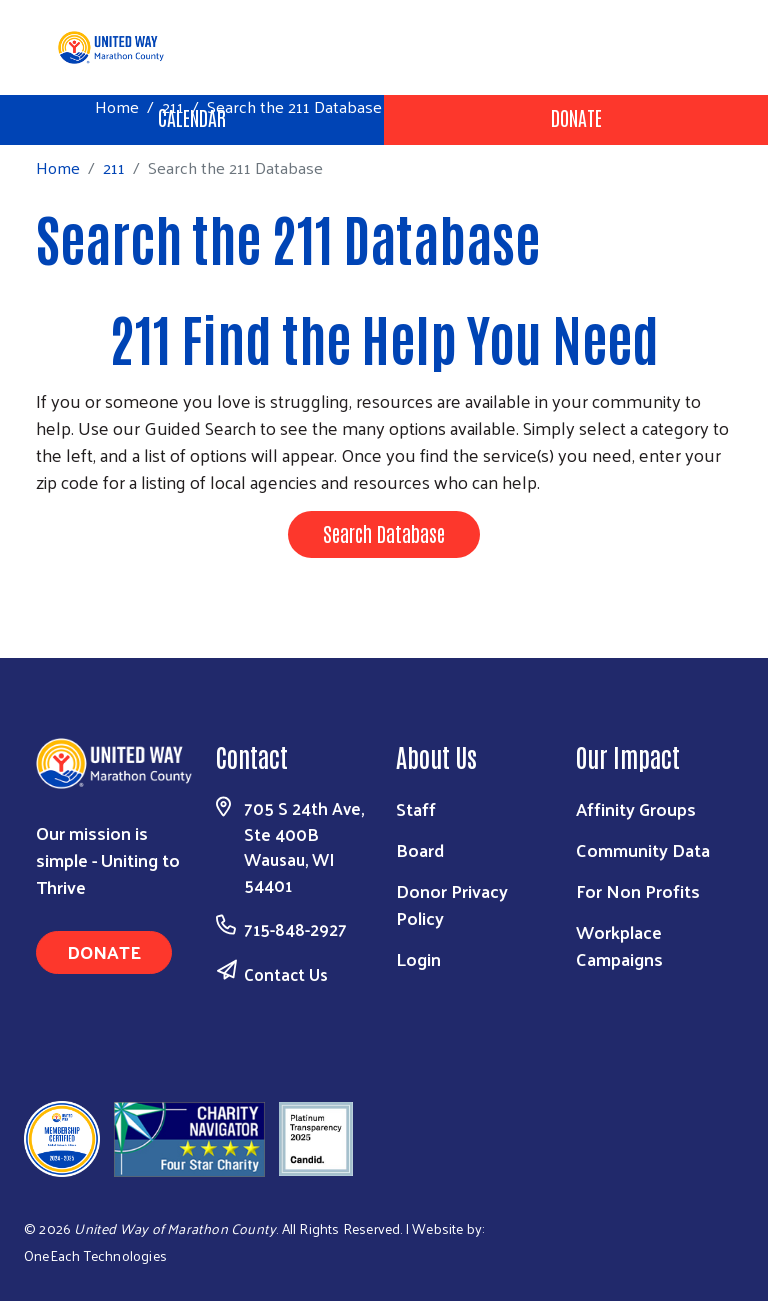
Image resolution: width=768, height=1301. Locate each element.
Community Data (643, 849)
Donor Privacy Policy (452, 904)
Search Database (384, 533)
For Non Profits (638, 890)
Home (117, 106)
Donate (576, 117)
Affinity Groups (636, 808)
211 (173, 106)
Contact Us (286, 974)
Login (418, 958)
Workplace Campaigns (619, 945)
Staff (416, 808)
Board (420, 849)
